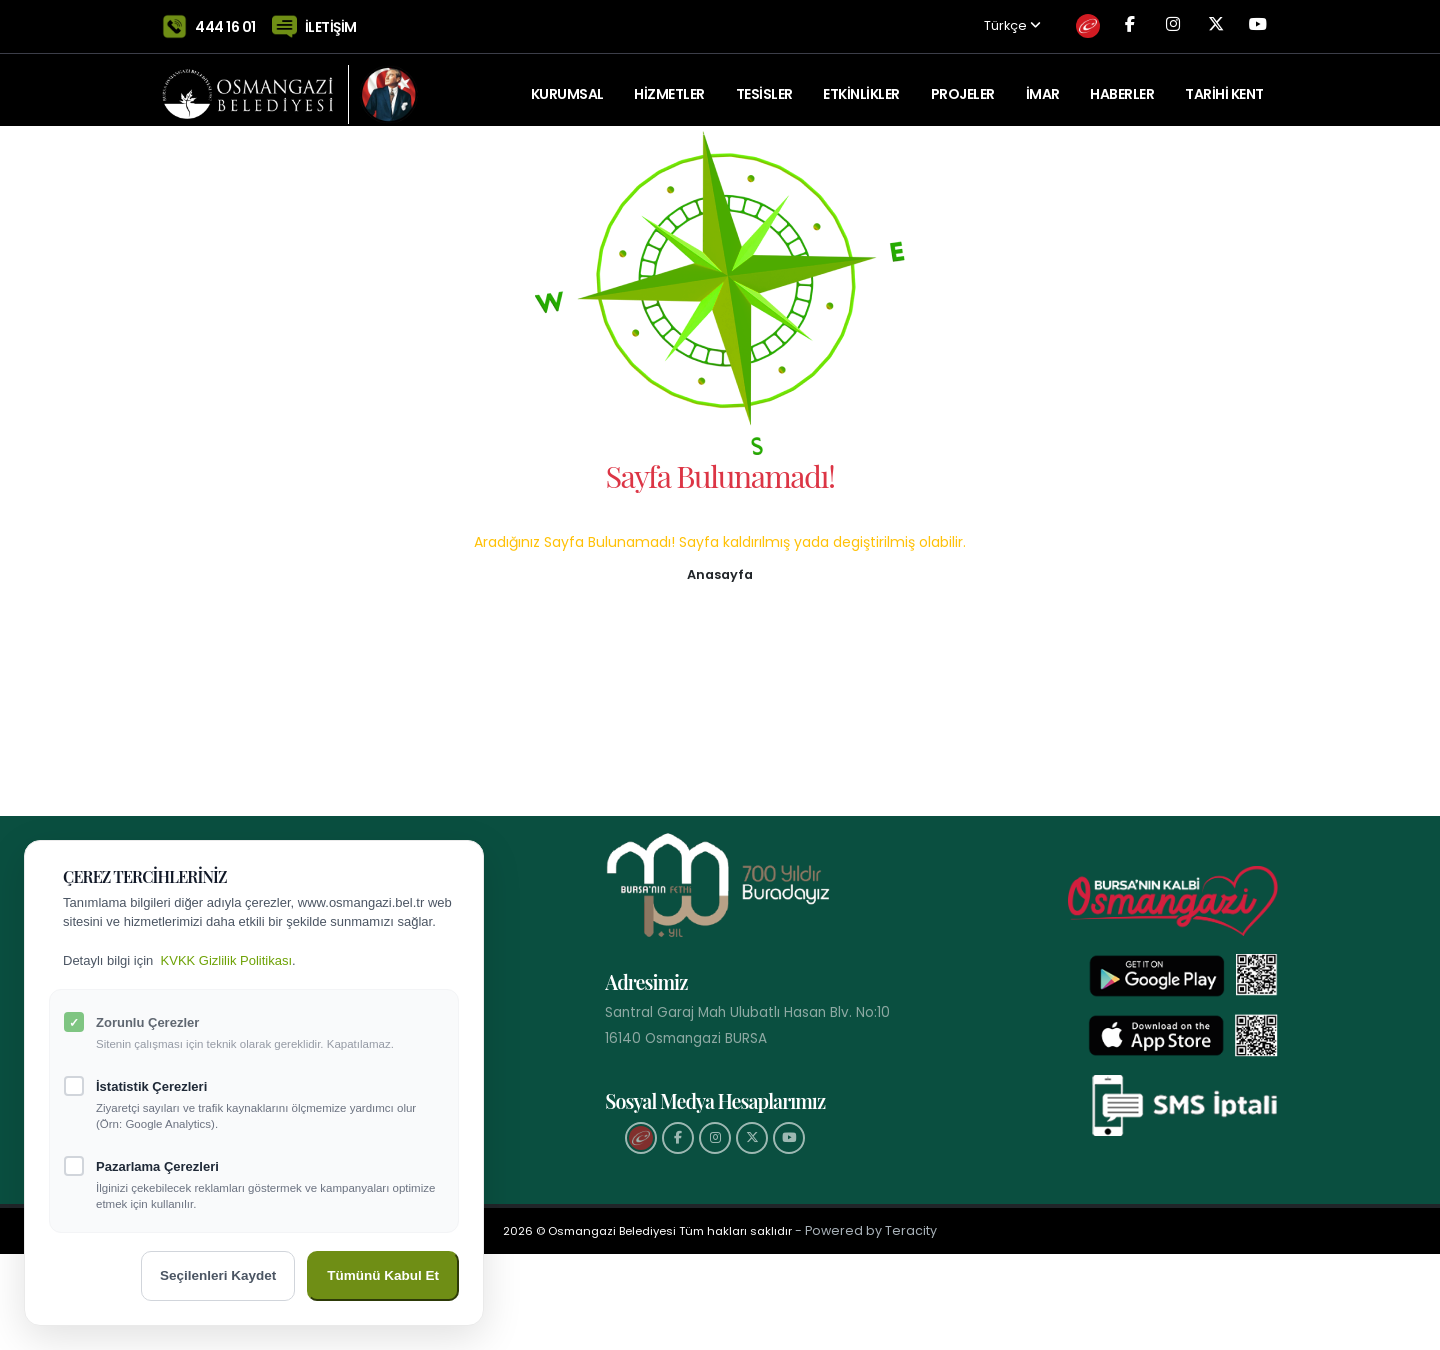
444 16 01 (225, 22)
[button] (720, 573)
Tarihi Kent (1224, 85)
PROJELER (963, 85)
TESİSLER (764, 85)
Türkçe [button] (960, 22)
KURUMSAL (567, 85)
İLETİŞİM (331, 22)
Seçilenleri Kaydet (218, 1275)
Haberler (1122, 85)
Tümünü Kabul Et (383, 1275)
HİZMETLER (669, 85)
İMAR (1043, 85)
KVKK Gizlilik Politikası (226, 960)
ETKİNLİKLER (861, 85)
